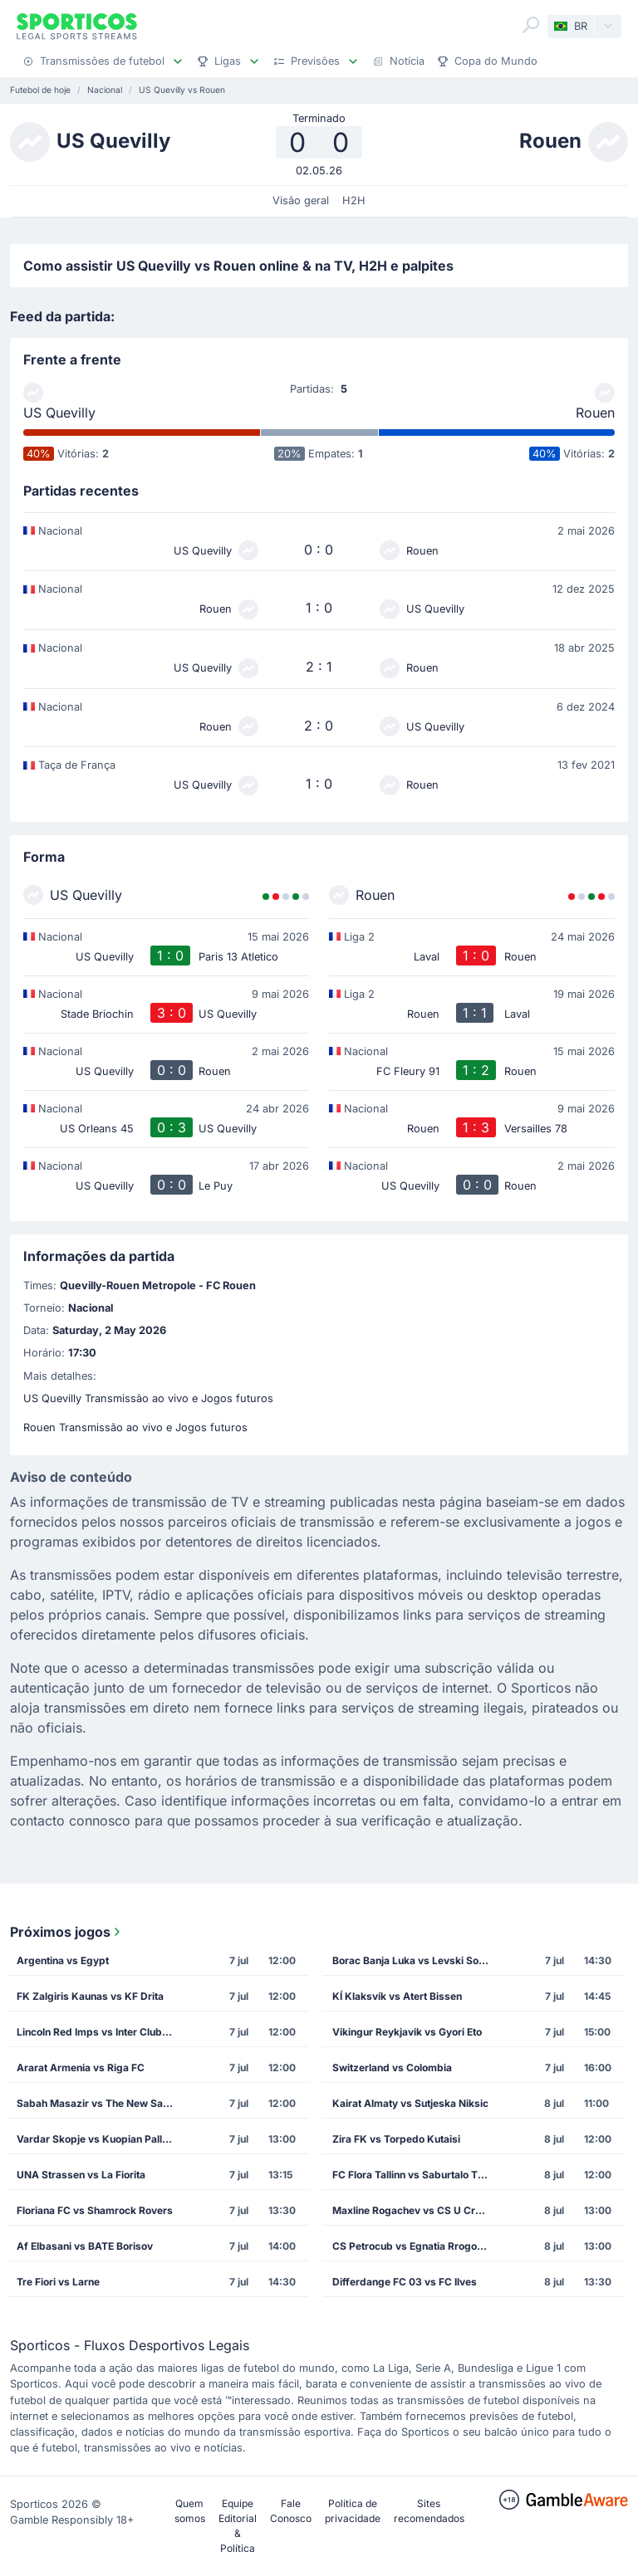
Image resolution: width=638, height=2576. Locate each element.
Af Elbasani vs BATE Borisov (85, 2246)
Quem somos (189, 2511)
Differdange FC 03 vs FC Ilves (404, 2281)
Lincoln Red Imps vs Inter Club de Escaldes (100, 2032)
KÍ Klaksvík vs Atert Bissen (397, 1996)
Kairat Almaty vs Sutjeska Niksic (410, 2103)
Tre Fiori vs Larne (58, 2281)
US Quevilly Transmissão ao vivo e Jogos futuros (148, 1398)
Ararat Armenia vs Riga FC (81, 2067)
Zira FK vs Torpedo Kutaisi (396, 2139)
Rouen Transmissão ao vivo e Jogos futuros (135, 1427)
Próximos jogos (67, 1931)
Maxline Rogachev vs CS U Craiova (415, 2210)
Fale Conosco (291, 2511)
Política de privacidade (352, 2511)
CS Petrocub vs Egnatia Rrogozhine (415, 2246)
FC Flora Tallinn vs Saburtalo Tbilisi (415, 2174)
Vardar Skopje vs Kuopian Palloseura (100, 2139)
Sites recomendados (429, 2511)
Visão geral (300, 200)
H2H (354, 200)
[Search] (531, 25)
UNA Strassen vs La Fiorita (81, 2174)
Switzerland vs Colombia (392, 2067)
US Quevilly (59, 412)
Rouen (595, 412)
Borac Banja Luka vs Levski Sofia (411, 1960)
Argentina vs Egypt (63, 1960)
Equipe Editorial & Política (237, 2525)
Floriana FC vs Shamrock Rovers (95, 2210)
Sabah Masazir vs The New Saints (98, 2103)
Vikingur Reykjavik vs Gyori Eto (407, 2032)
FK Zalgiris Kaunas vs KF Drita (90, 1996)
